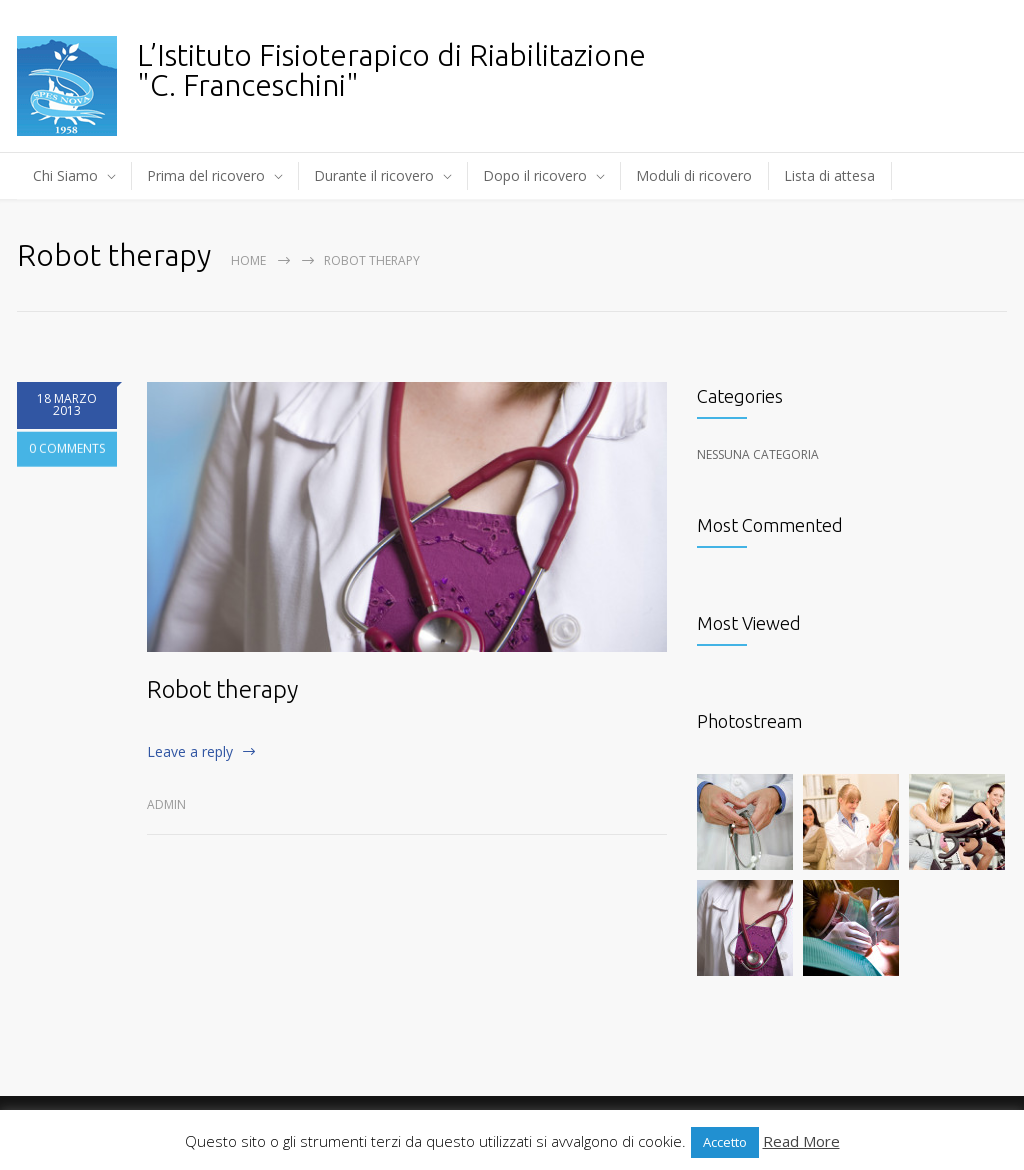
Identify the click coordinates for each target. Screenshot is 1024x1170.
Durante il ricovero (374, 175)
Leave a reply (190, 751)
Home (248, 260)
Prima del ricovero (206, 175)
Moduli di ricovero (694, 175)
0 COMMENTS (67, 471)
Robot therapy (222, 689)
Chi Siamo (65, 175)
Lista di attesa (829, 175)
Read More (801, 1141)
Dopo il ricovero (535, 175)
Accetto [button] (725, 1142)
